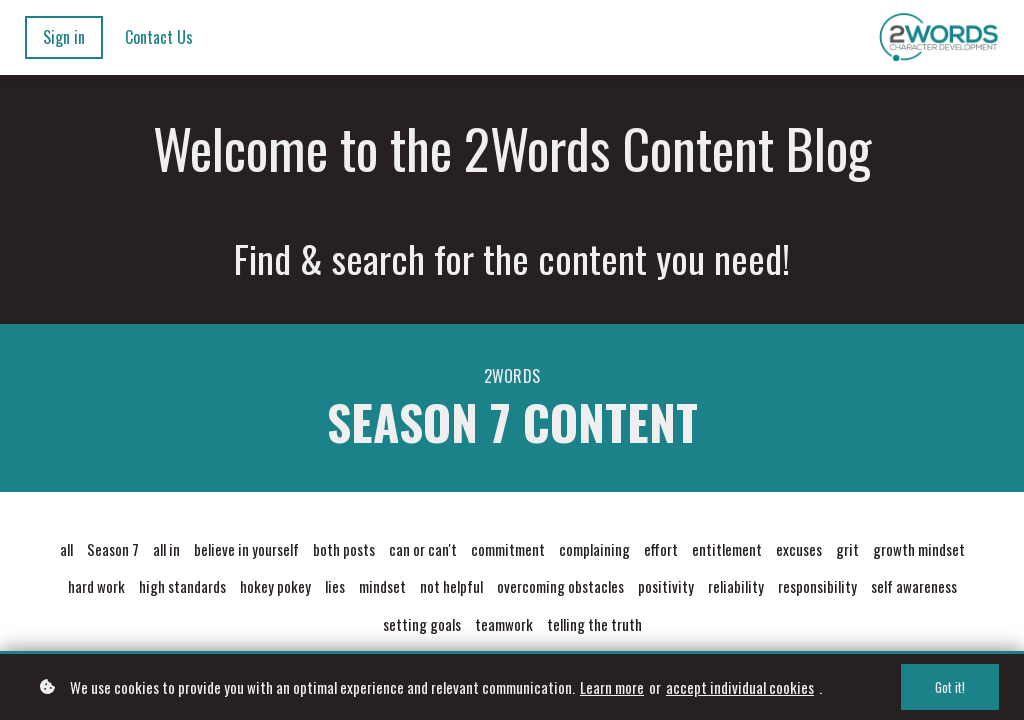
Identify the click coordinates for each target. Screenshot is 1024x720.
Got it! (950, 691)
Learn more (612, 691)
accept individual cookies (740, 691)
